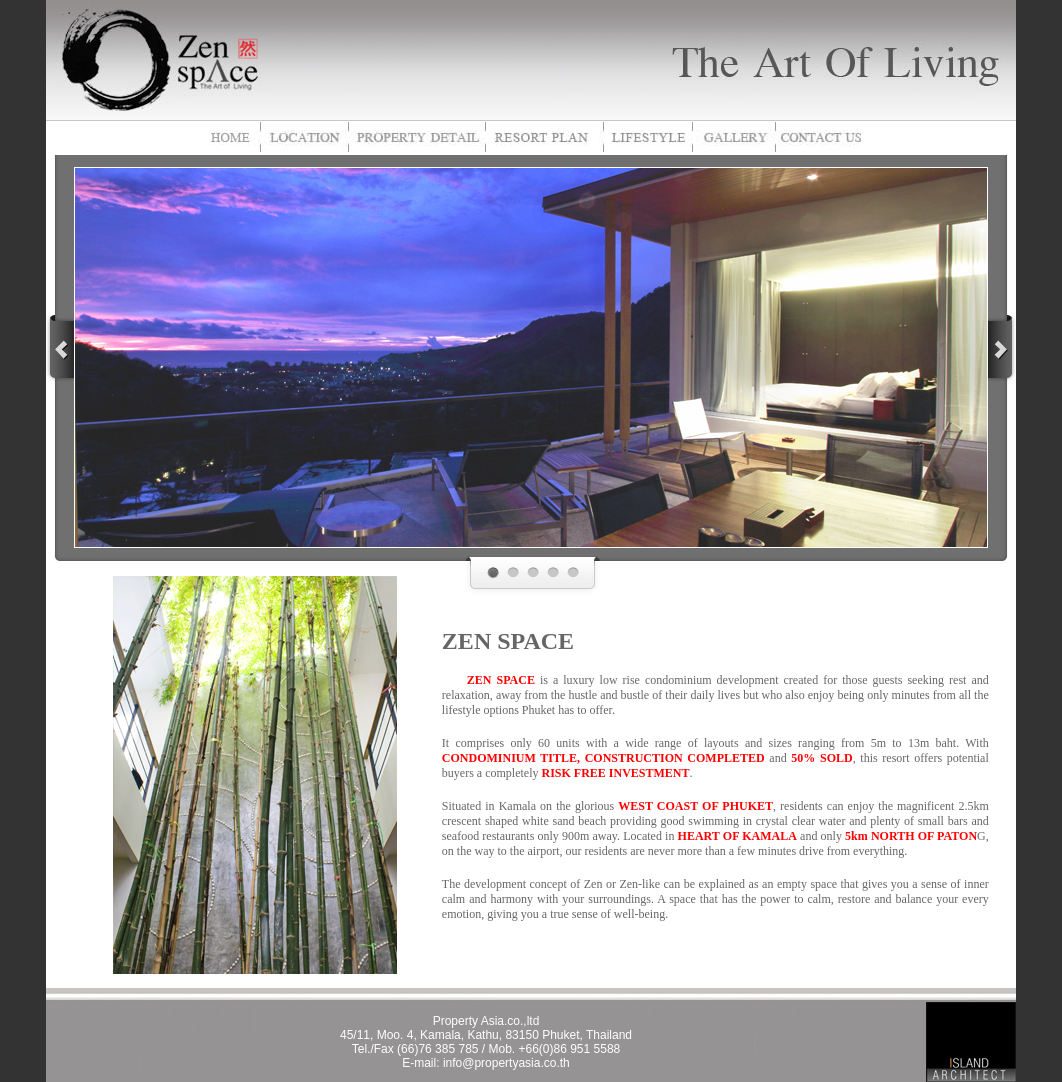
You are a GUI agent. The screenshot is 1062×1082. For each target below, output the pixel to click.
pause (556, 364)
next (1002, 348)
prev (60, 348)
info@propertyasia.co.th (506, 1063)
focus (101, 194)
